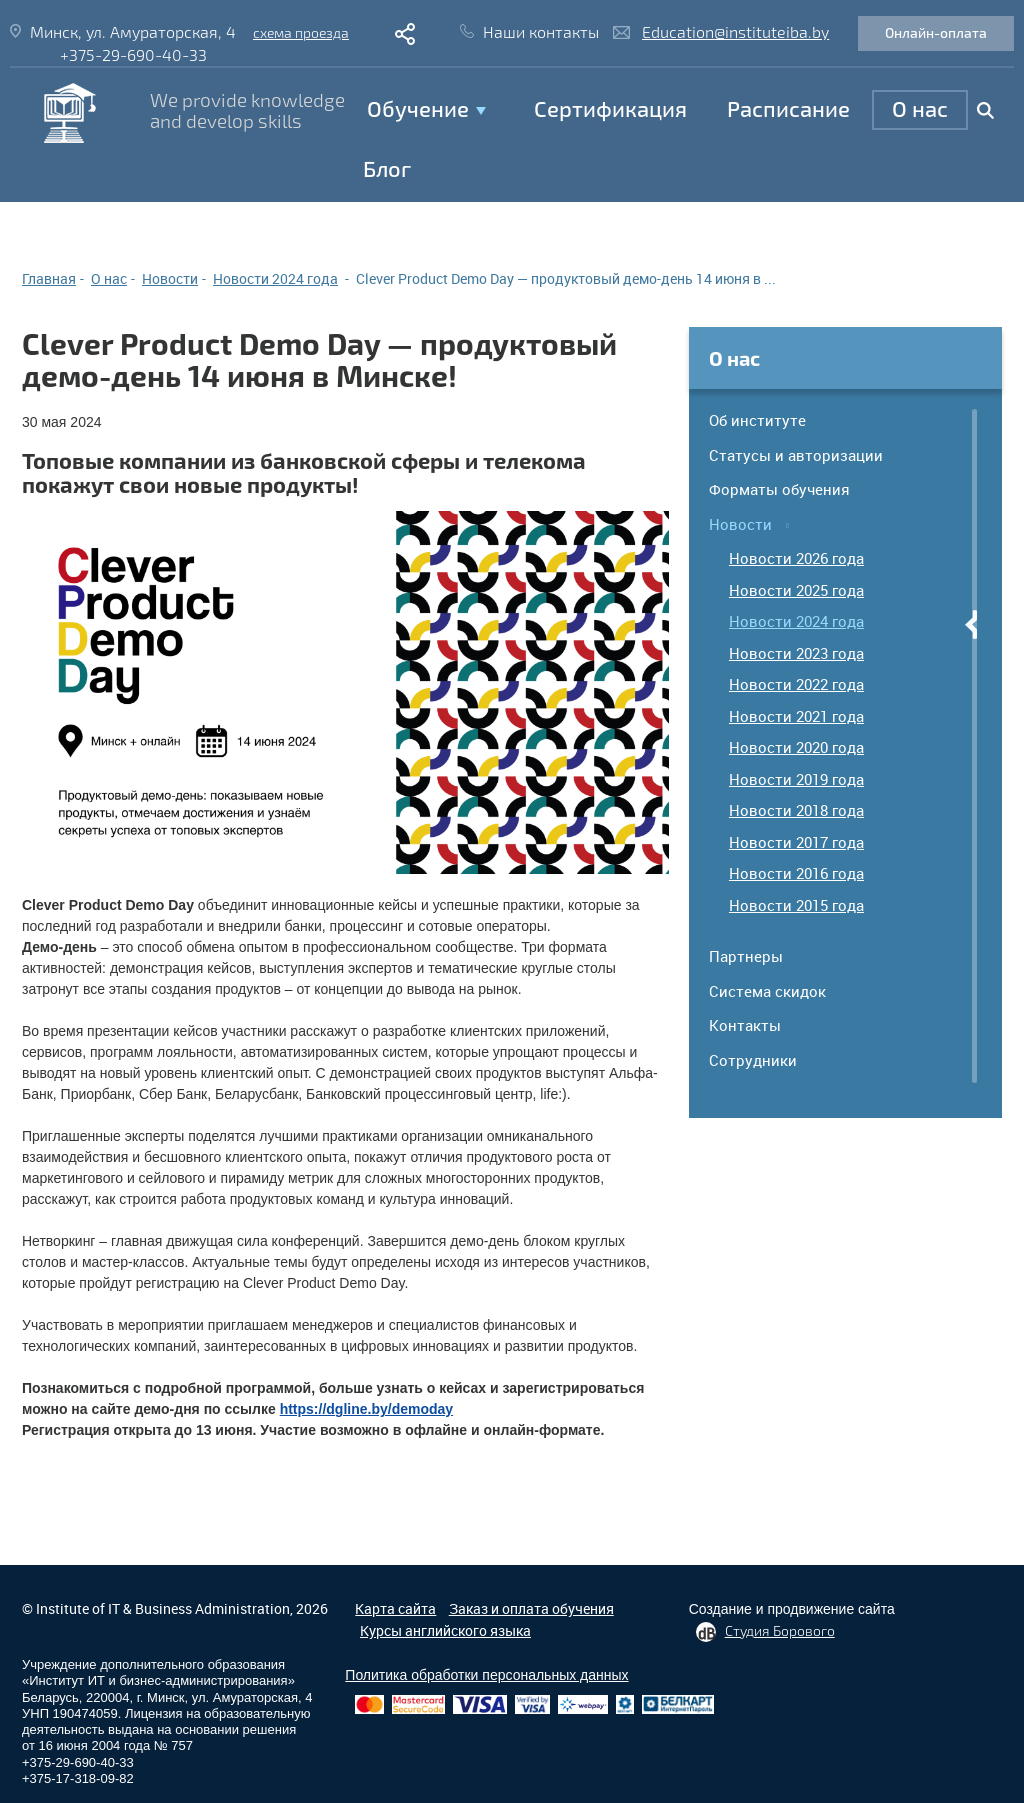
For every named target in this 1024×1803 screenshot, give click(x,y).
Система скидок (767, 991)
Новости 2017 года (796, 842)
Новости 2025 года (796, 590)
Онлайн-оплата (936, 32)
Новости (740, 524)
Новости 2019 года (796, 779)
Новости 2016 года (796, 873)
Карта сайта (395, 1608)
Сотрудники (753, 1060)
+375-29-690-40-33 (133, 54)
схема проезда (301, 32)
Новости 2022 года (796, 684)
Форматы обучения (779, 489)
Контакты (745, 1025)
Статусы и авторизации (796, 455)
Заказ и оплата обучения (531, 1608)
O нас (920, 108)
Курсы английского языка (445, 1630)
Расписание (788, 108)
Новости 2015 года (796, 905)
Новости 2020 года (796, 747)
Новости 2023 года (796, 653)
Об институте (757, 420)
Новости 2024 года (796, 621)
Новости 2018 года (796, 810)
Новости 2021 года (796, 716)
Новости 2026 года (796, 558)
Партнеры (746, 956)
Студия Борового (780, 1630)
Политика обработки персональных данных (486, 1675)
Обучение (418, 108)
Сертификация (610, 108)
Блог (387, 168)
